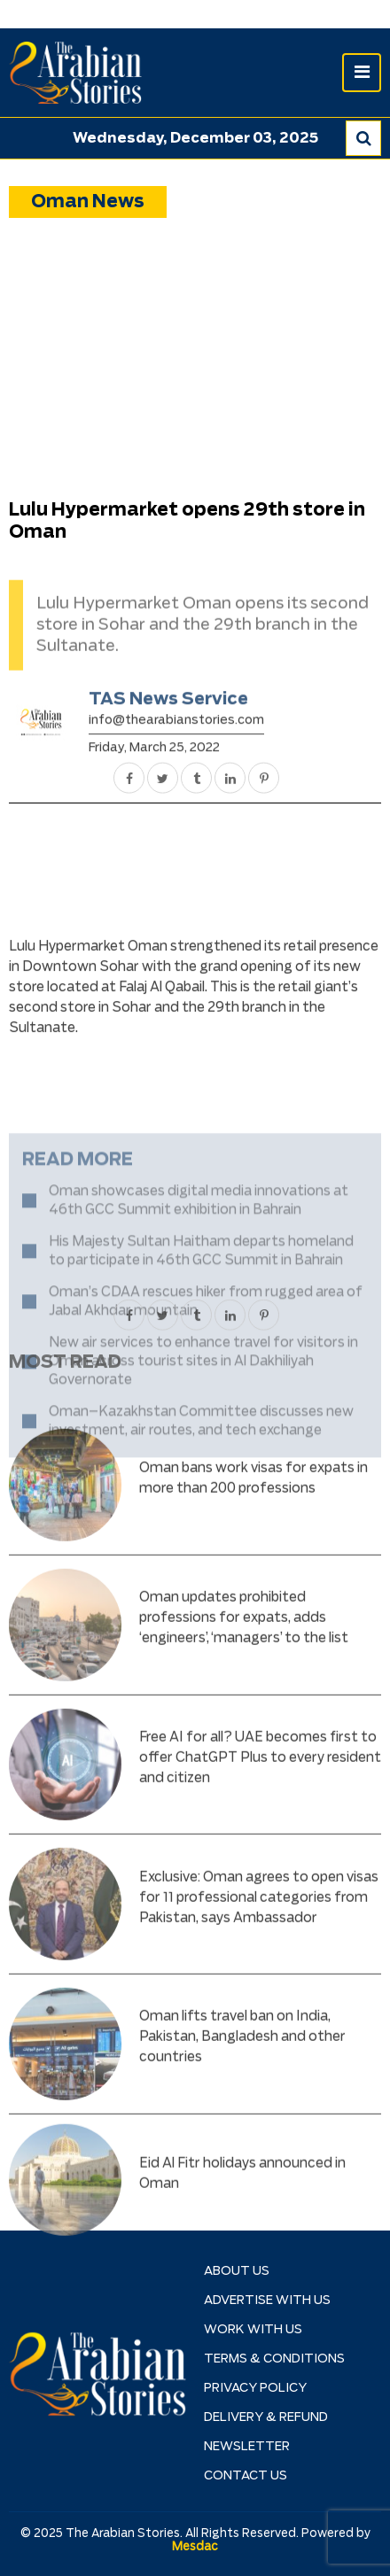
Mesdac (195, 2547)
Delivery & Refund (266, 2417)
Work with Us (253, 2330)
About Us (236, 2271)
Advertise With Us (267, 2300)
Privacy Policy (255, 2388)
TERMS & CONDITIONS (274, 2359)
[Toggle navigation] (361, 72)
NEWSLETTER (247, 2446)
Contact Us (245, 2476)
